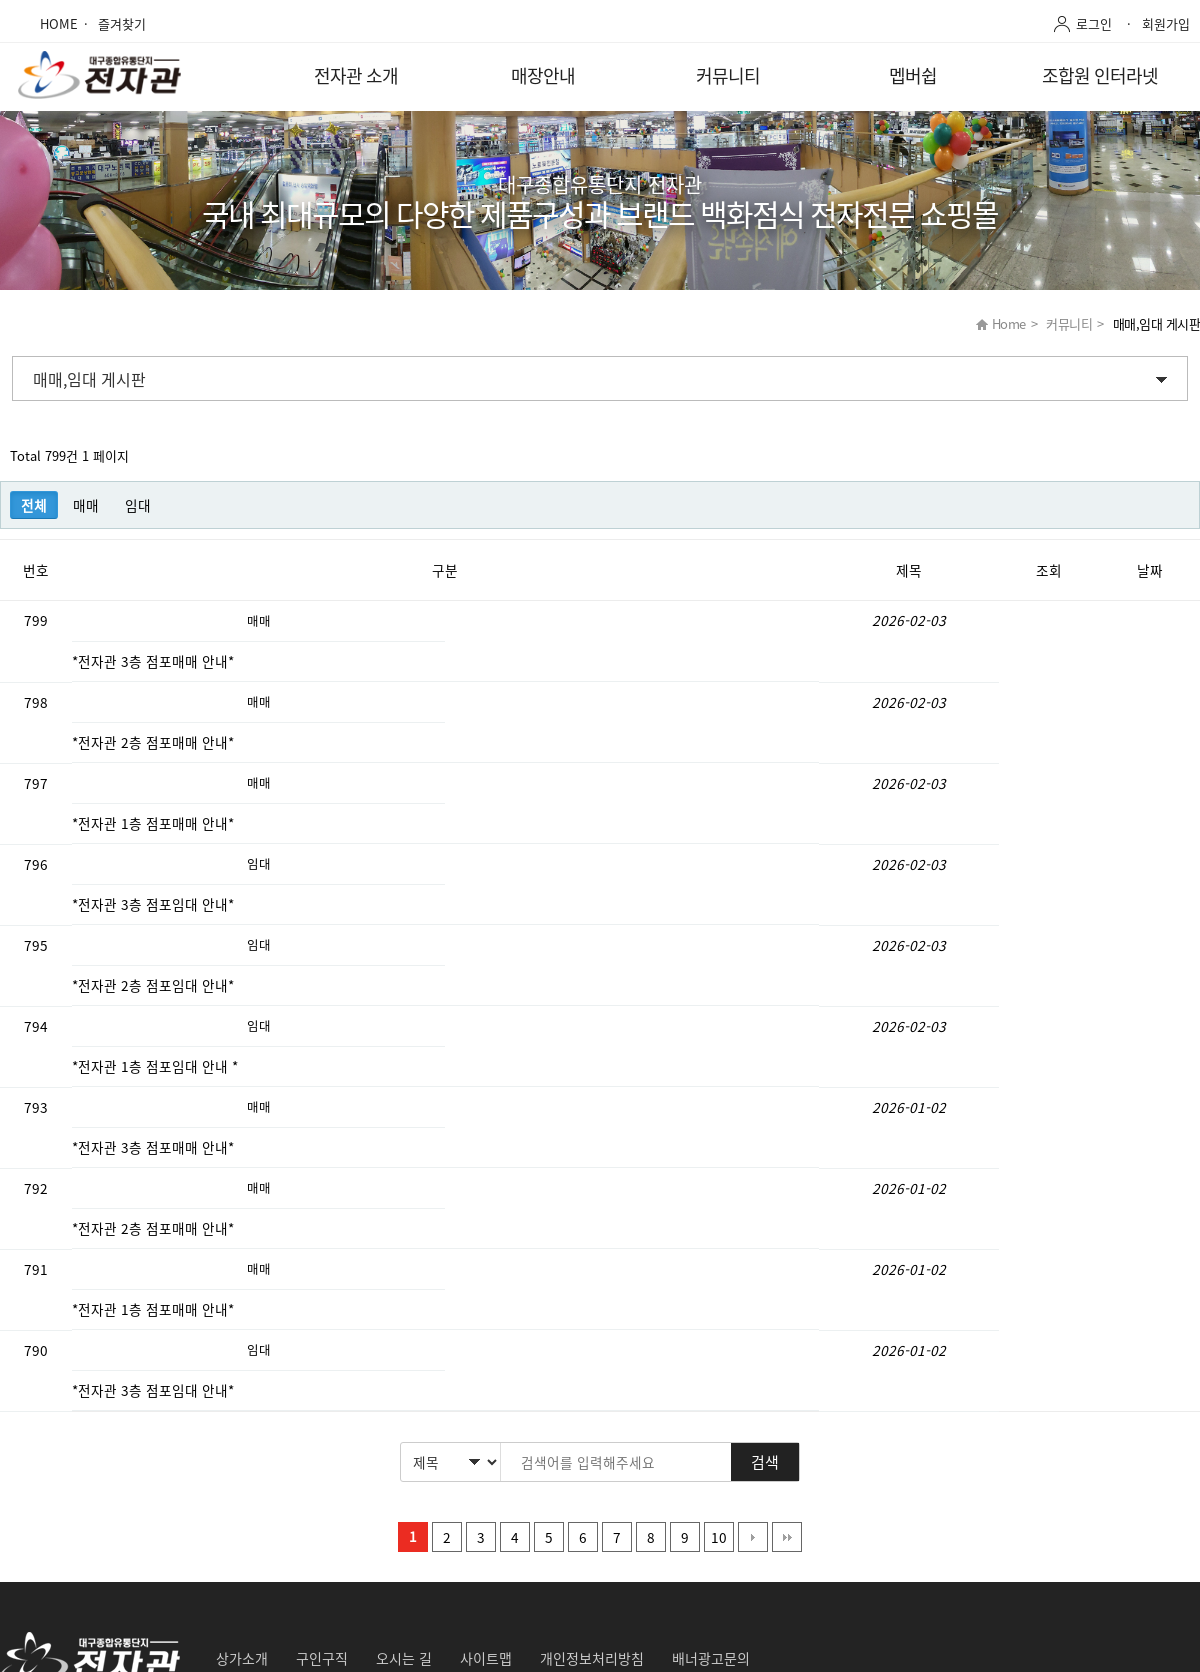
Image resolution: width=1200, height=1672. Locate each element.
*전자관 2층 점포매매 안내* (155, 742)
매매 (86, 505)
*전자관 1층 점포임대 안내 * (157, 1066)
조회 (1049, 570)
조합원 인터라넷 (1100, 75)
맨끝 (787, 1537)
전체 (34, 505)
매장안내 (543, 75)
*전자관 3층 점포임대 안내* (155, 904)
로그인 (1094, 23)
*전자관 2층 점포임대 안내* (155, 985)
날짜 (1150, 570)
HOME (59, 23)
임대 (138, 505)
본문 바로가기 (0, 0)
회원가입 (1166, 23)
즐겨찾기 (122, 23)
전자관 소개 (356, 75)
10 (719, 1537)
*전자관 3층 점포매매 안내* (155, 661)
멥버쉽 (913, 75)
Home (1009, 323)
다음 (753, 1537)
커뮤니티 (728, 75)
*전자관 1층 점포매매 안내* (155, 823)
